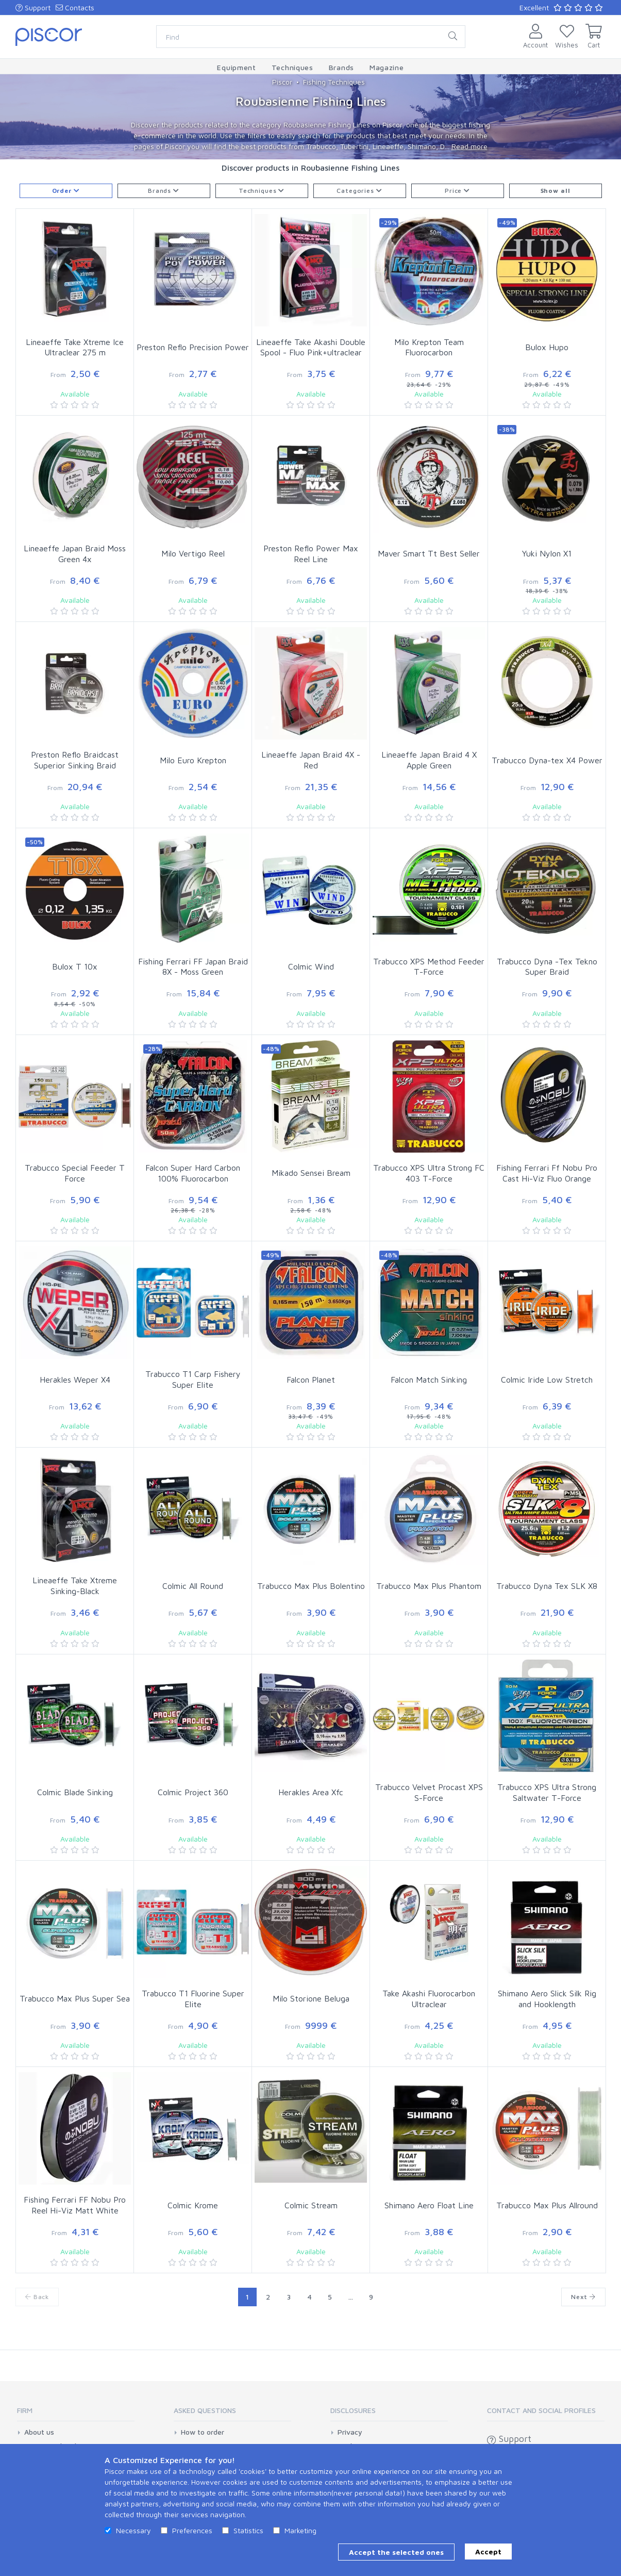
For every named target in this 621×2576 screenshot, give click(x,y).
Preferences (192, 2530)
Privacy (350, 2432)
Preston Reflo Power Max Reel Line (310, 554)
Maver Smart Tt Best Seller (429, 553)
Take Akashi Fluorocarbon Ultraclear (428, 1999)
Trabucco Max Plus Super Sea (75, 1998)
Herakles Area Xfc (310, 1792)
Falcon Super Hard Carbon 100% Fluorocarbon (192, 1173)
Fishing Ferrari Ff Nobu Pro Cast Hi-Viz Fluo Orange (546, 1173)
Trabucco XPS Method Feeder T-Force (428, 967)
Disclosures (353, 2410)
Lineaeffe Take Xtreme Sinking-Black (74, 1586)
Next (583, 2297)
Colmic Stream (311, 2205)
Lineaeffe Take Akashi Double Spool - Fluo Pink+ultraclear (310, 347)
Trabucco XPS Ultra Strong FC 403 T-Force (428, 1173)
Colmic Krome (192, 2205)
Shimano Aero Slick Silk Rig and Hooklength (547, 1999)
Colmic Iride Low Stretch (547, 1379)
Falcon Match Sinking (429, 1379)
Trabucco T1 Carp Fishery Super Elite (193, 1379)
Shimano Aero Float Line (429, 2205)
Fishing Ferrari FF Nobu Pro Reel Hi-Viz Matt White (75, 2205)
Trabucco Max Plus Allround (547, 2205)
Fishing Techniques (334, 81)
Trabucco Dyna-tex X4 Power (547, 760)
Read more (469, 146)
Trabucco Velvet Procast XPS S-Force (429, 1792)
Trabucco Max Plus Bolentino (311, 1585)
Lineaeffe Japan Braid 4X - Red (310, 760)
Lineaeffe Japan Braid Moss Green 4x (75, 554)
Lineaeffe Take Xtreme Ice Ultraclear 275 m (75, 347)
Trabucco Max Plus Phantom (428, 1585)
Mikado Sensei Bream (311, 1172)
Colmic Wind (311, 966)
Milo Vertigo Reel (193, 553)
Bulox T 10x (74, 966)
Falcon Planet (311, 1379)
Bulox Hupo (546, 347)
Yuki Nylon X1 (547, 553)
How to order (202, 2432)
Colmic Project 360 (193, 1792)
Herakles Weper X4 (75, 1379)
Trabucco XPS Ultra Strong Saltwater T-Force (546, 1792)
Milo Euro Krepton (193, 760)
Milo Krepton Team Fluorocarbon (429, 347)
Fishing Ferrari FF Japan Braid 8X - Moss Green (193, 967)
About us (39, 2432)
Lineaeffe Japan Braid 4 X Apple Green (429, 760)
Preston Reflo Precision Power (193, 347)
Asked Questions (205, 2410)
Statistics (248, 2530)
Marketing (300, 2530)
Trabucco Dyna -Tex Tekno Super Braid (547, 967)
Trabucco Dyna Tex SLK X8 (546, 1585)
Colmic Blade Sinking (75, 1792)
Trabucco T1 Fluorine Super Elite (193, 1999)
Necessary (133, 2530)
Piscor (282, 81)
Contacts (75, 7)
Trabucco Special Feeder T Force (75, 1173)
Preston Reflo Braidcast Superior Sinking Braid (75, 760)
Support (33, 7)
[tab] (76, 2414)
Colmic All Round (192, 1585)
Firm (24, 2410)
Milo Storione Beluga (311, 1998)
